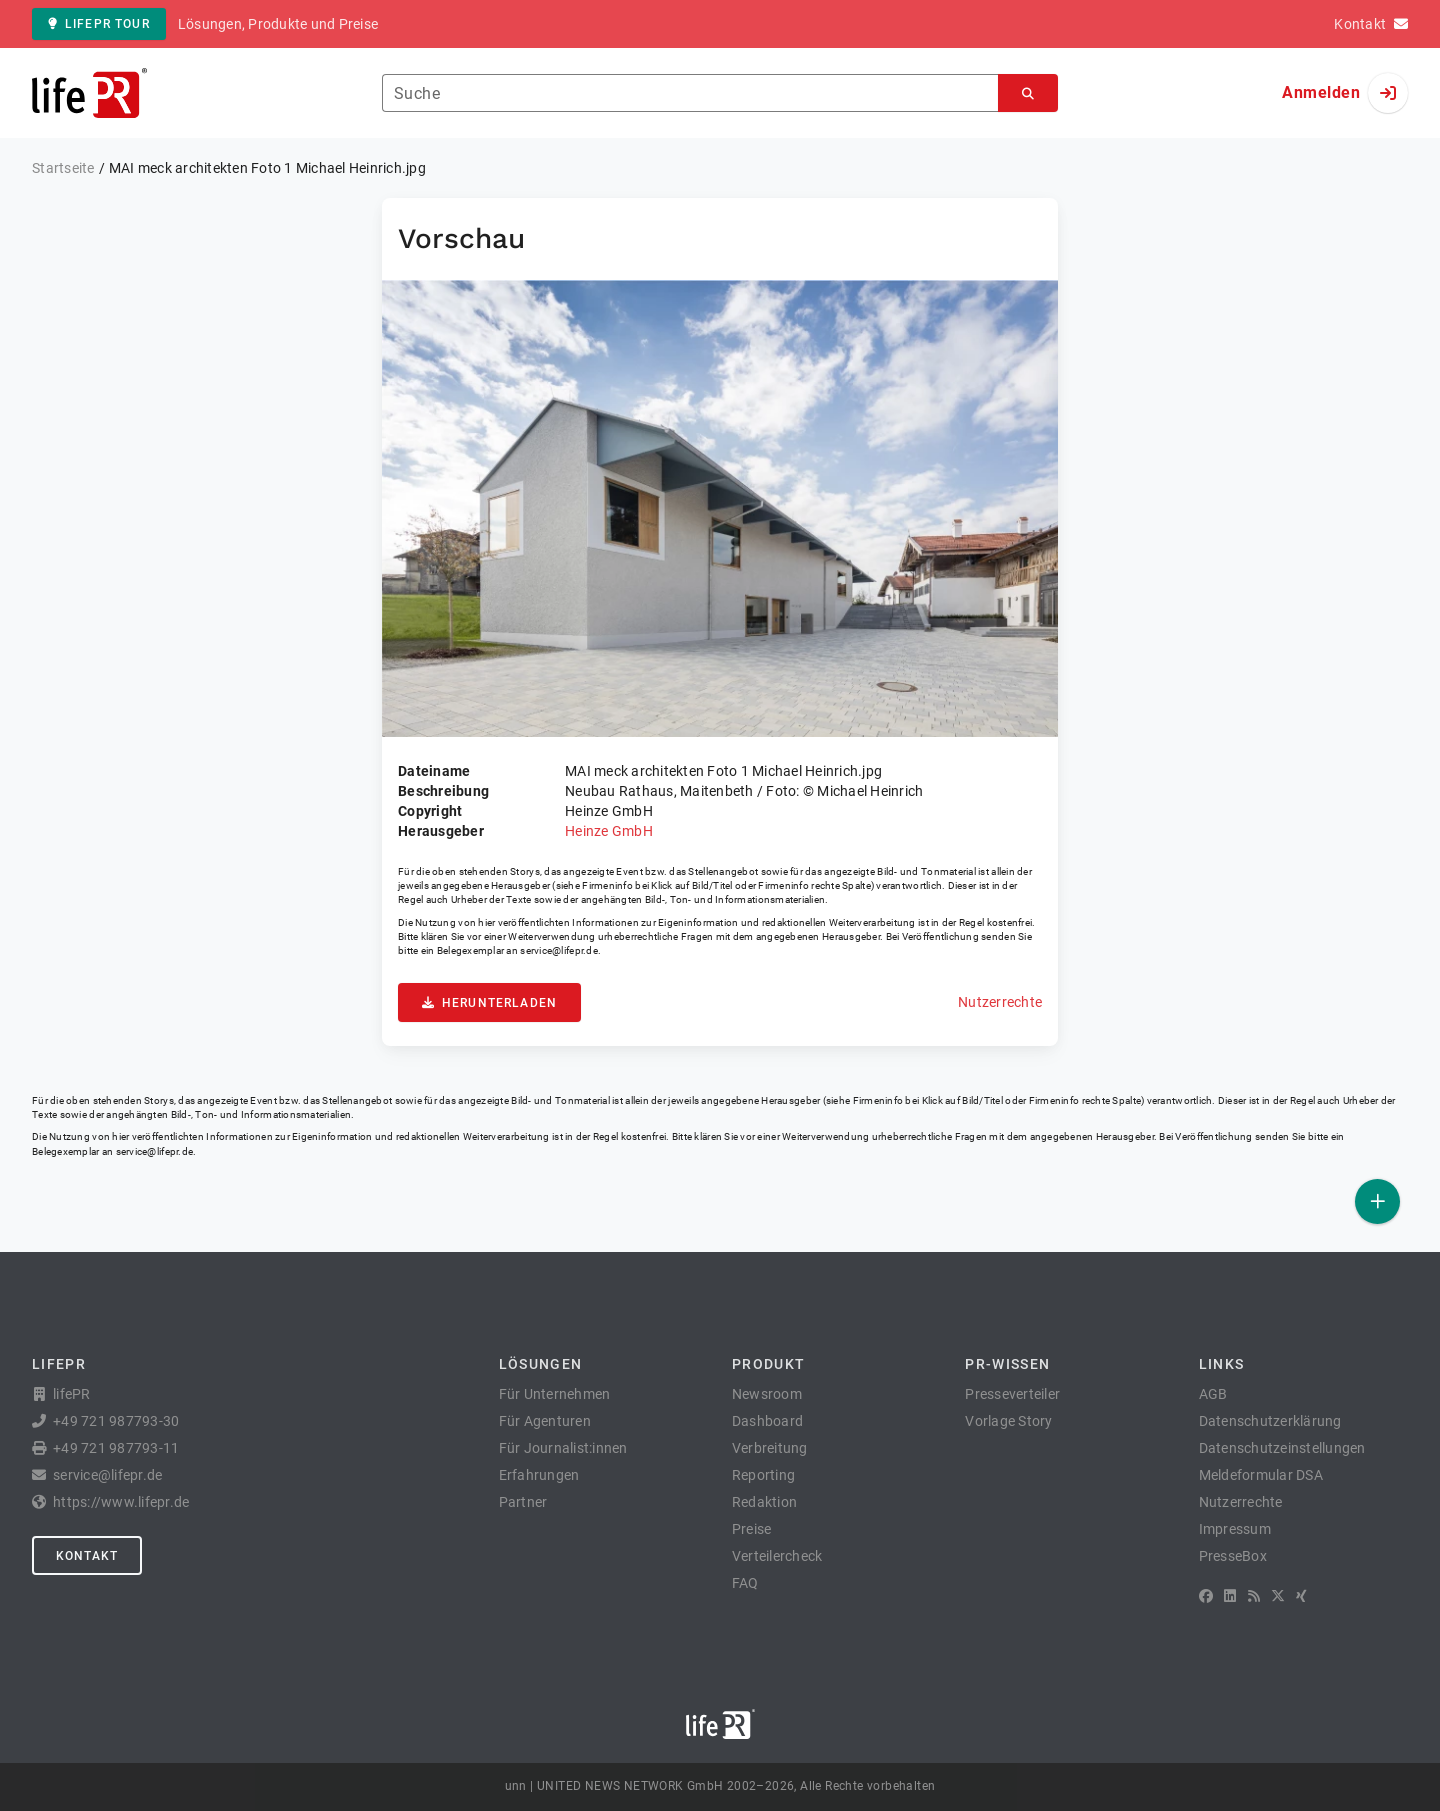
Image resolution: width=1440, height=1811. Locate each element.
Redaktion (764, 1502)
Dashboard (767, 1421)
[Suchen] (1028, 93)
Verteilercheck (777, 1556)
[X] (1278, 1596)
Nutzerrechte (1000, 1002)
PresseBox (1233, 1556)
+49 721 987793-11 (116, 1448)
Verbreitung (770, 1448)
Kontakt (87, 1556)
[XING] (1301, 1596)
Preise (752, 1529)
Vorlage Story (1008, 1421)
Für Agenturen (545, 1421)
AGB (1213, 1394)
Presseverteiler (1012, 1394)
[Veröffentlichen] (1377, 1201)
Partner (523, 1502)
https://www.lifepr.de (121, 1502)
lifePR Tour (99, 24)
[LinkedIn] (1230, 1596)
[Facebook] (1206, 1596)
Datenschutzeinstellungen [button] (1282, 1448)
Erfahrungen (539, 1475)
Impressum (1235, 1529)
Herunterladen (489, 1003)
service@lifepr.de (559, 950)
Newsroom (767, 1394)
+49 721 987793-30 (116, 1421)
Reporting (763, 1475)
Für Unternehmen (555, 1394)
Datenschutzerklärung (1270, 1421)
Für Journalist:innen (563, 1448)
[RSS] (1254, 1596)
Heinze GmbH (609, 831)
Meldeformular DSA (1261, 1475)
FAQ (745, 1583)
